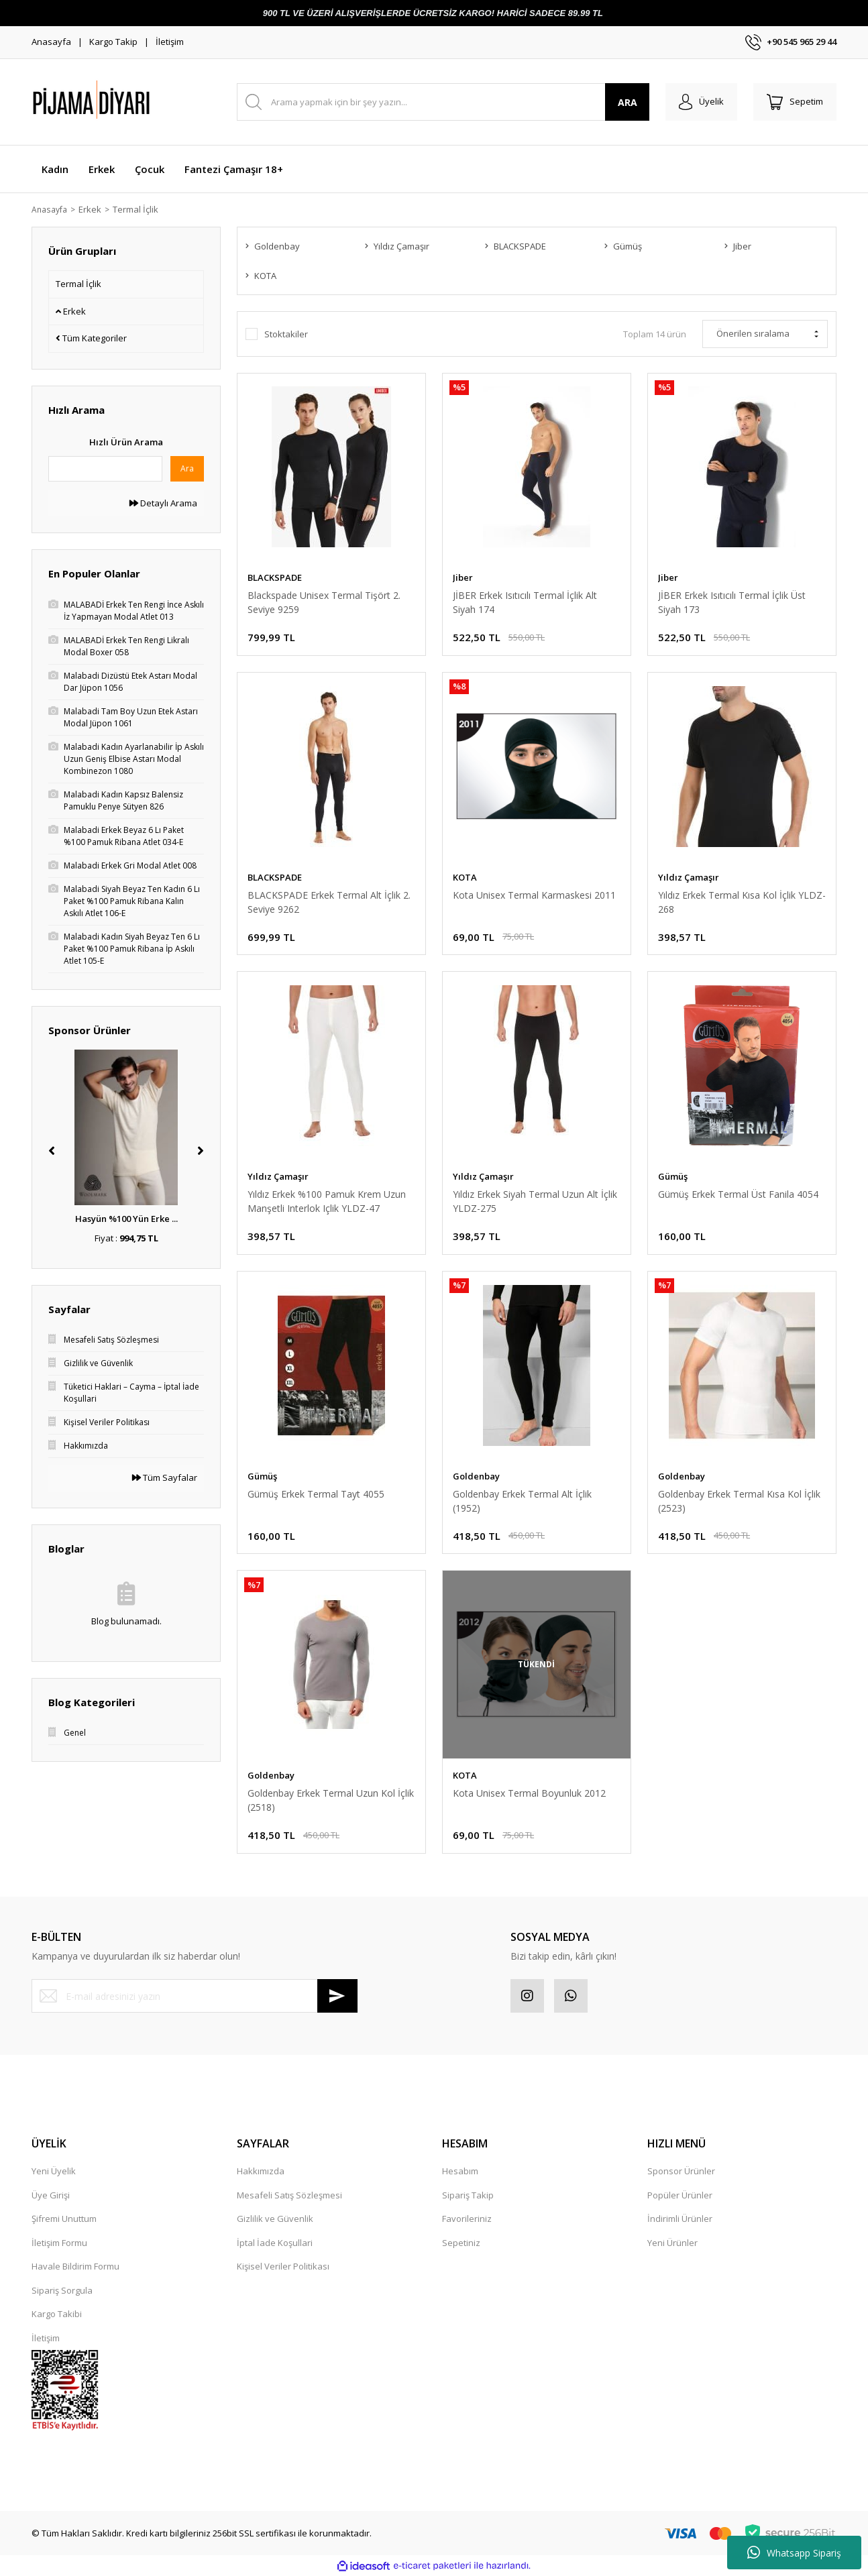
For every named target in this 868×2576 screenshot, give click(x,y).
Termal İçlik (139, 209)
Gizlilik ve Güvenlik (275, 2219)
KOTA (465, 877)
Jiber (463, 577)
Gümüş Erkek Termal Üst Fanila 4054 (738, 1194)
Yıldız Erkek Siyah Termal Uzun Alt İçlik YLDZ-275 (535, 1201)
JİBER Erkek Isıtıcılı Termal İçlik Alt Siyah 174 (525, 602)
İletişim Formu (59, 2243)
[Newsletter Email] (195, 1996)
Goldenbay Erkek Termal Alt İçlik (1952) (522, 1501)
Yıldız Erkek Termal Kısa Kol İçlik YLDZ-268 (742, 902)
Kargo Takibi (57, 2314)
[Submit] (337, 1996)
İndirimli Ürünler (679, 2219)
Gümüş (673, 1176)
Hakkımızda (260, 2171)
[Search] (443, 102)
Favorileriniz (467, 2219)
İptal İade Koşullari (275, 2243)
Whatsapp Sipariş (794, 2552)
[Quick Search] (105, 469)
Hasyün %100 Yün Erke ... (126, 1219)
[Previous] (51, 1151)
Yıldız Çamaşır (688, 877)
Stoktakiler (286, 334)
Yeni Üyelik (54, 2171)
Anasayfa (51, 42)
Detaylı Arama (163, 503)
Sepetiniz (461, 2243)
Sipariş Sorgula (62, 2290)
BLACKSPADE (275, 577)
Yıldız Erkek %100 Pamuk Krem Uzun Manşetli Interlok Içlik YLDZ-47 (327, 1201)
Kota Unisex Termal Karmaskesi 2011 (534, 895)
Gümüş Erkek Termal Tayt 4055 (316, 1494)
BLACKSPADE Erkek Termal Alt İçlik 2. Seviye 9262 (329, 902)
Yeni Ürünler (672, 2243)
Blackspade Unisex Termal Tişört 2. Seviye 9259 (324, 602)
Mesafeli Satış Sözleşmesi (289, 2195)
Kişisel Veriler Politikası (283, 2266)
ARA (627, 102)
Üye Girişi (51, 2195)
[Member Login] (701, 102)
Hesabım (460, 2171)
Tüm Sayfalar (164, 1477)
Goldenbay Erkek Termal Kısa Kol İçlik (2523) (739, 1501)
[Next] (200, 1151)
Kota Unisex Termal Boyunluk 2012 (529, 1793)
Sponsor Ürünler (681, 2171)
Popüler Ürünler (679, 2195)
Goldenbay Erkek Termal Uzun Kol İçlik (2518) (331, 1800)
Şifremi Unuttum (64, 2219)
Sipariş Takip (468, 2195)
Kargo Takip (113, 42)
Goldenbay (476, 1476)
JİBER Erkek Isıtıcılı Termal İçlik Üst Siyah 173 (732, 602)
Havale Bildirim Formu (75, 2266)
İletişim (170, 42)
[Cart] (794, 102)
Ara (187, 468)
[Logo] (125, 102)
